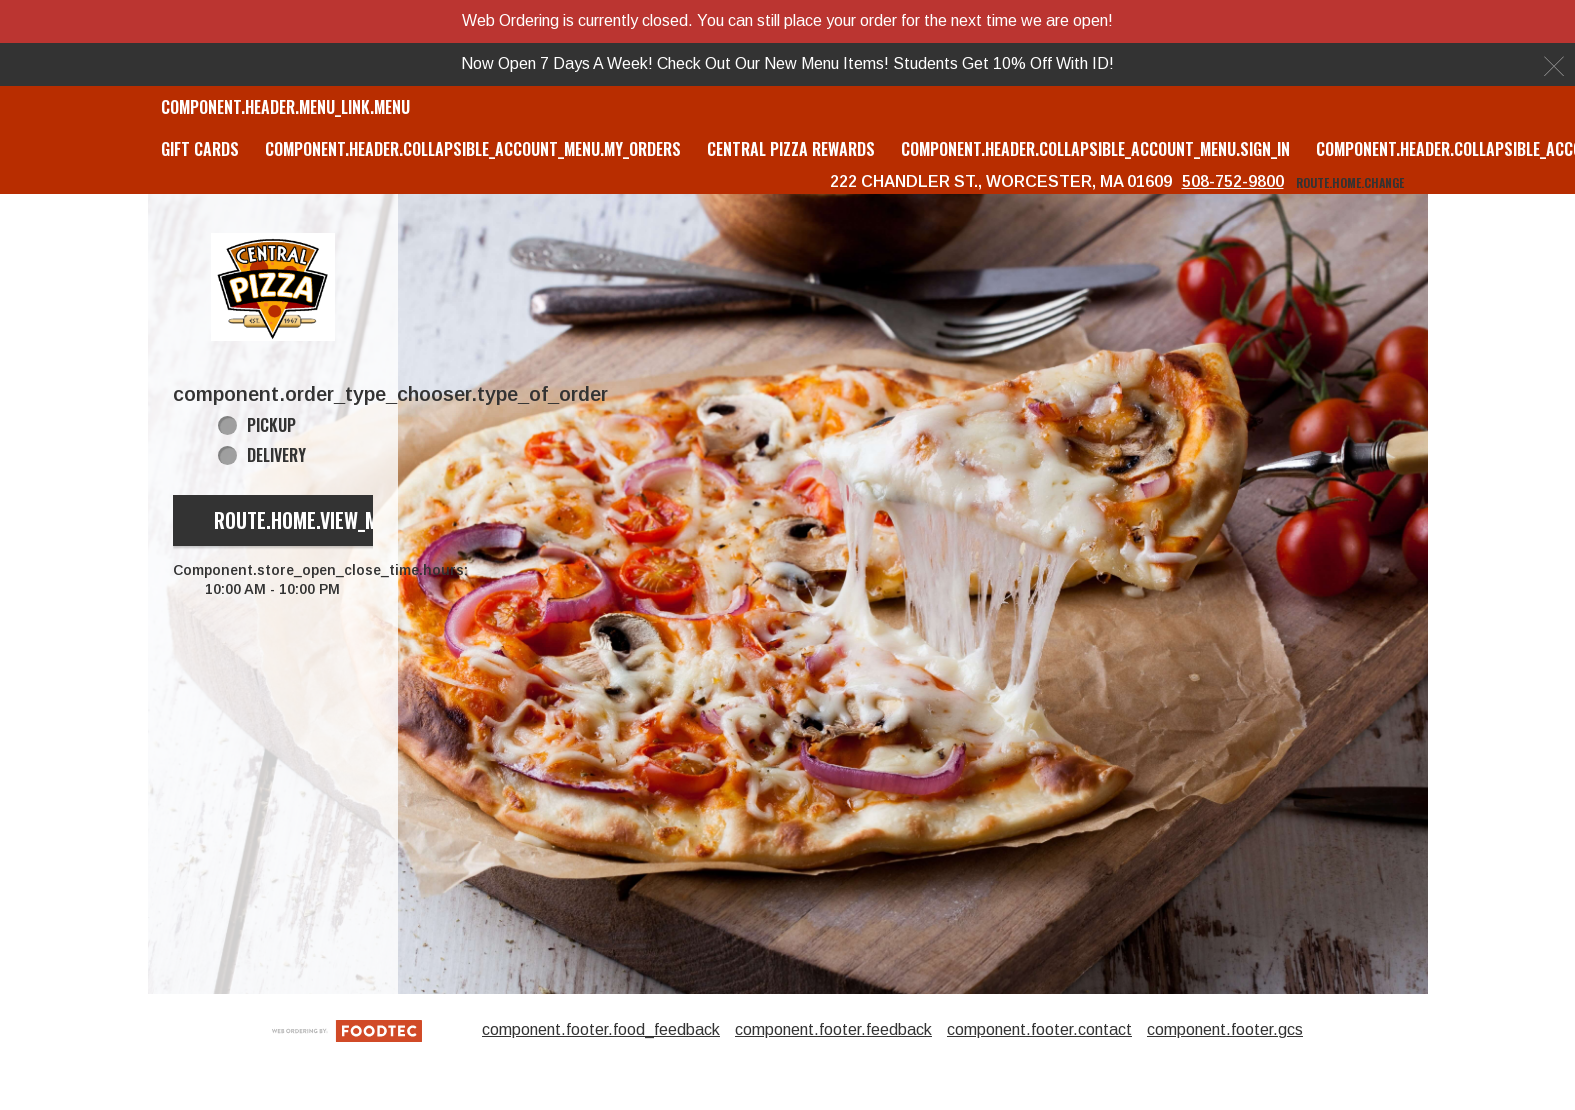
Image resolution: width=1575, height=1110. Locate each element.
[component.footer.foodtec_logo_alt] (347, 1029)
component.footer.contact (1039, 1029)
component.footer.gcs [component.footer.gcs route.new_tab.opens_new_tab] (1225, 1029)
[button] (273, 287)
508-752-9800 (1233, 181)
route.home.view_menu (312, 520)
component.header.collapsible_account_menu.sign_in (1095, 149)
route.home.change (1350, 182)
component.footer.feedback (833, 1029)
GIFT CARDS (200, 149)
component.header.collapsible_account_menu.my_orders (473, 149)
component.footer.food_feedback (601, 1029)
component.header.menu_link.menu (285, 107)
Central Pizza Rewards (791, 149)
